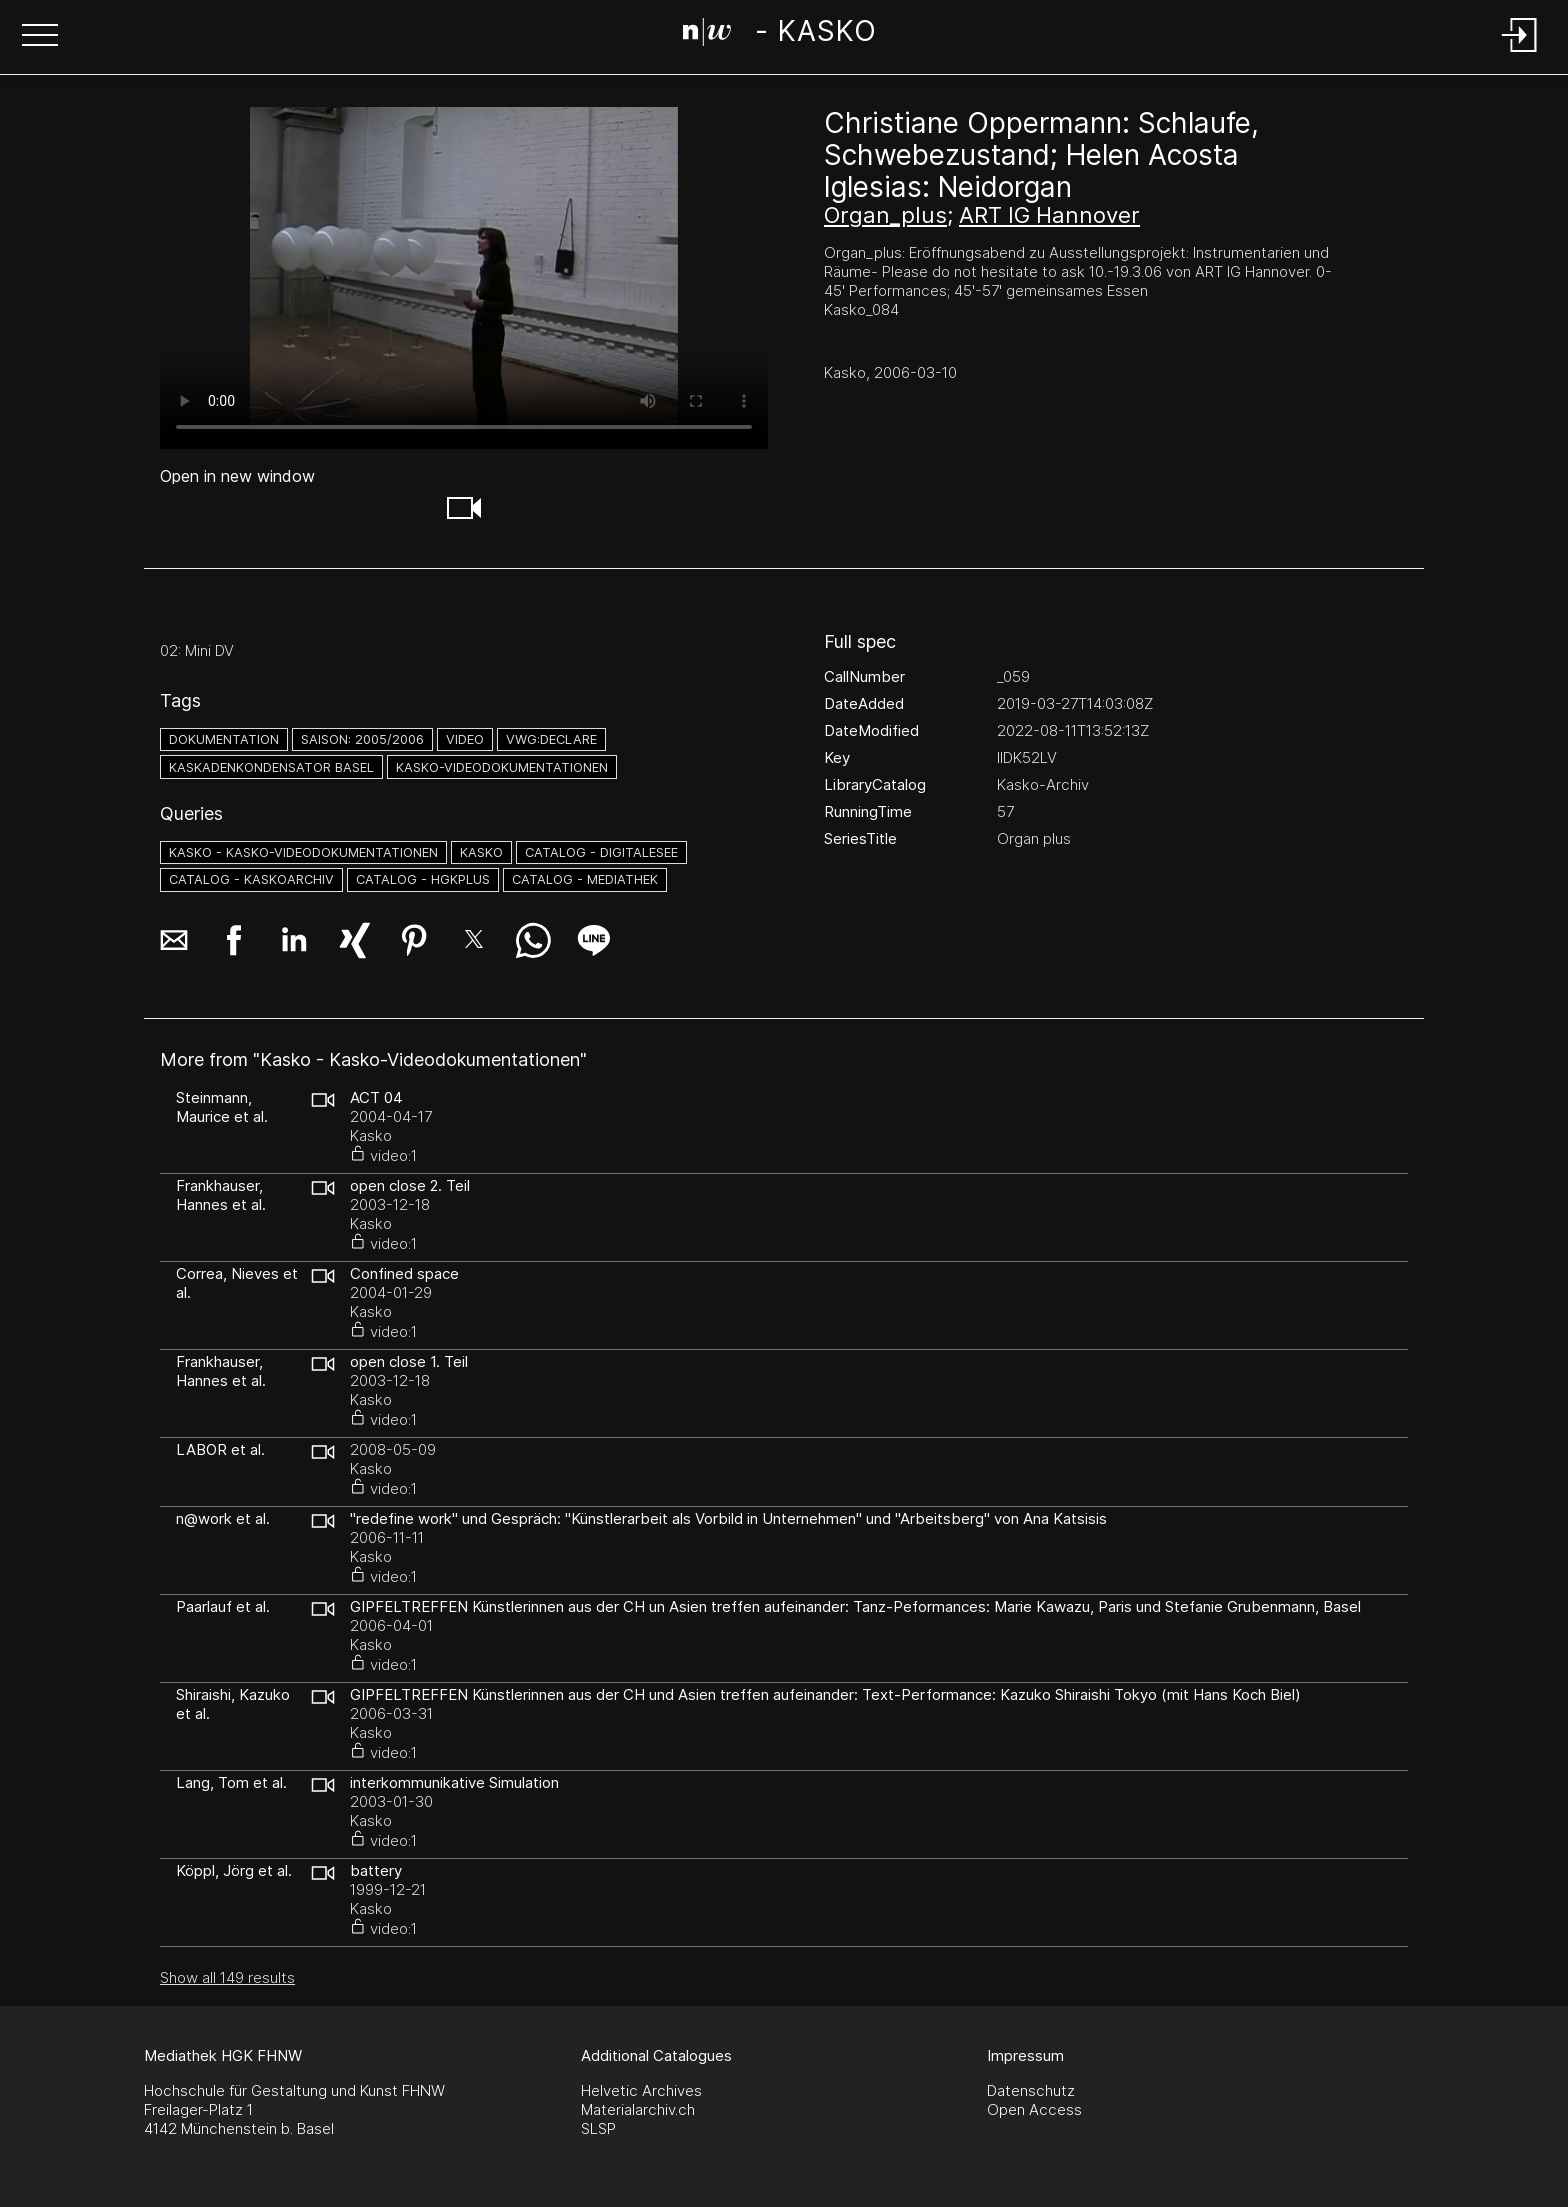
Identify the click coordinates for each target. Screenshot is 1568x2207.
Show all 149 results (227, 1977)
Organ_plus (885, 215)
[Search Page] (779, 35)
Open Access (1034, 2109)
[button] (40, 37)
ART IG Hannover (1049, 215)
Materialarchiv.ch (638, 2109)
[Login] (1520, 53)
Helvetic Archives (641, 2090)
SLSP (598, 2128)
